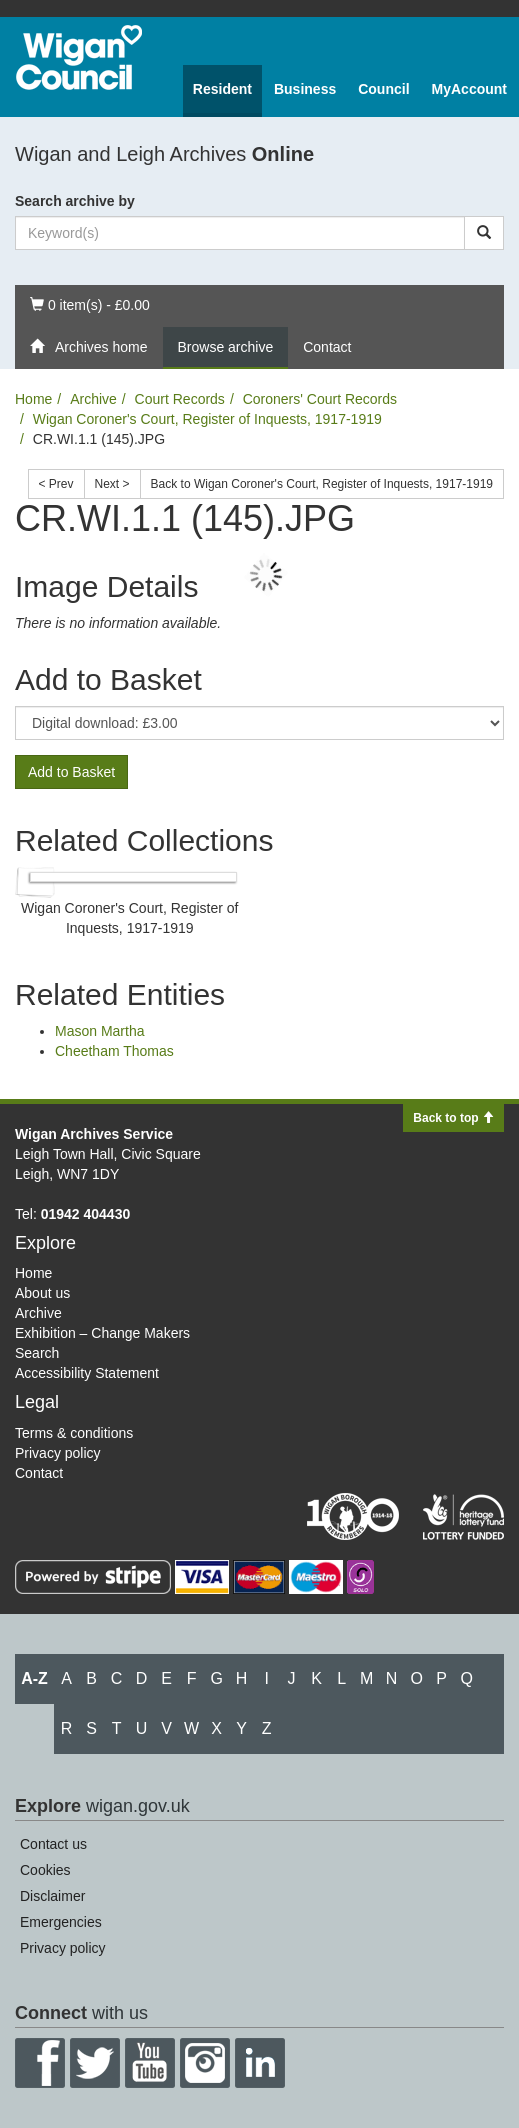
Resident (222, 89)
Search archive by (75, 201)
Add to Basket (71, 772)
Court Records (180, 399)
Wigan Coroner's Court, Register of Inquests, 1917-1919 (207, 419)
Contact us (53, 1844)
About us (42, 1293)
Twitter (95, 2063)
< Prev (56, 484)
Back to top (453, 1118)
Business (305, 89)
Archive (93, 399)
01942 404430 (86, 1214)
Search (37, 1353)
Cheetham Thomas (114, 1051)
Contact (327, 347)
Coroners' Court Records (320, 399)
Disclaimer (52, 1896)
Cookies (45, 1870)
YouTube (150, 2063)
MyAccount (469, 89)
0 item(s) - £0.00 (89, 303)
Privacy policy (58, 1453)
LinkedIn (260, 2063)
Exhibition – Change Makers (102, 1333)
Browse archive (226, 347)
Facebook (40, 2063)
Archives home (89, 347)
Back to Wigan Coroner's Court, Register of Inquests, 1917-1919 (322, 484)
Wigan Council (79, 57)
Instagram (205, 2063)
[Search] (484, 233)
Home (33, 399)
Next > (112, 484)
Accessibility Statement (87, 1373)
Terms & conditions (74, 1433)
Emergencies (61, 1922)
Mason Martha (99, 1031)
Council (383, 89)
